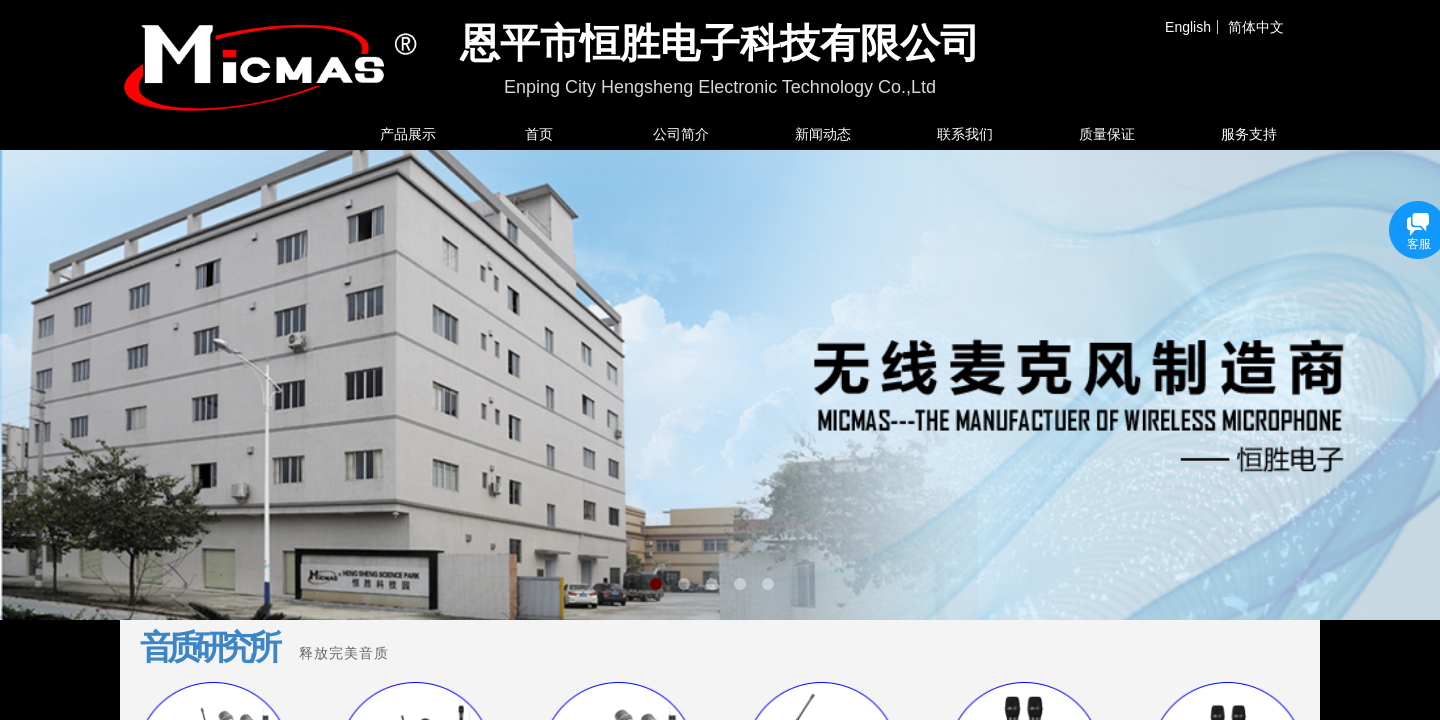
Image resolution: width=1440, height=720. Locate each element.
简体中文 (1256, 27)
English (1188, 27)
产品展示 (408, 134)
